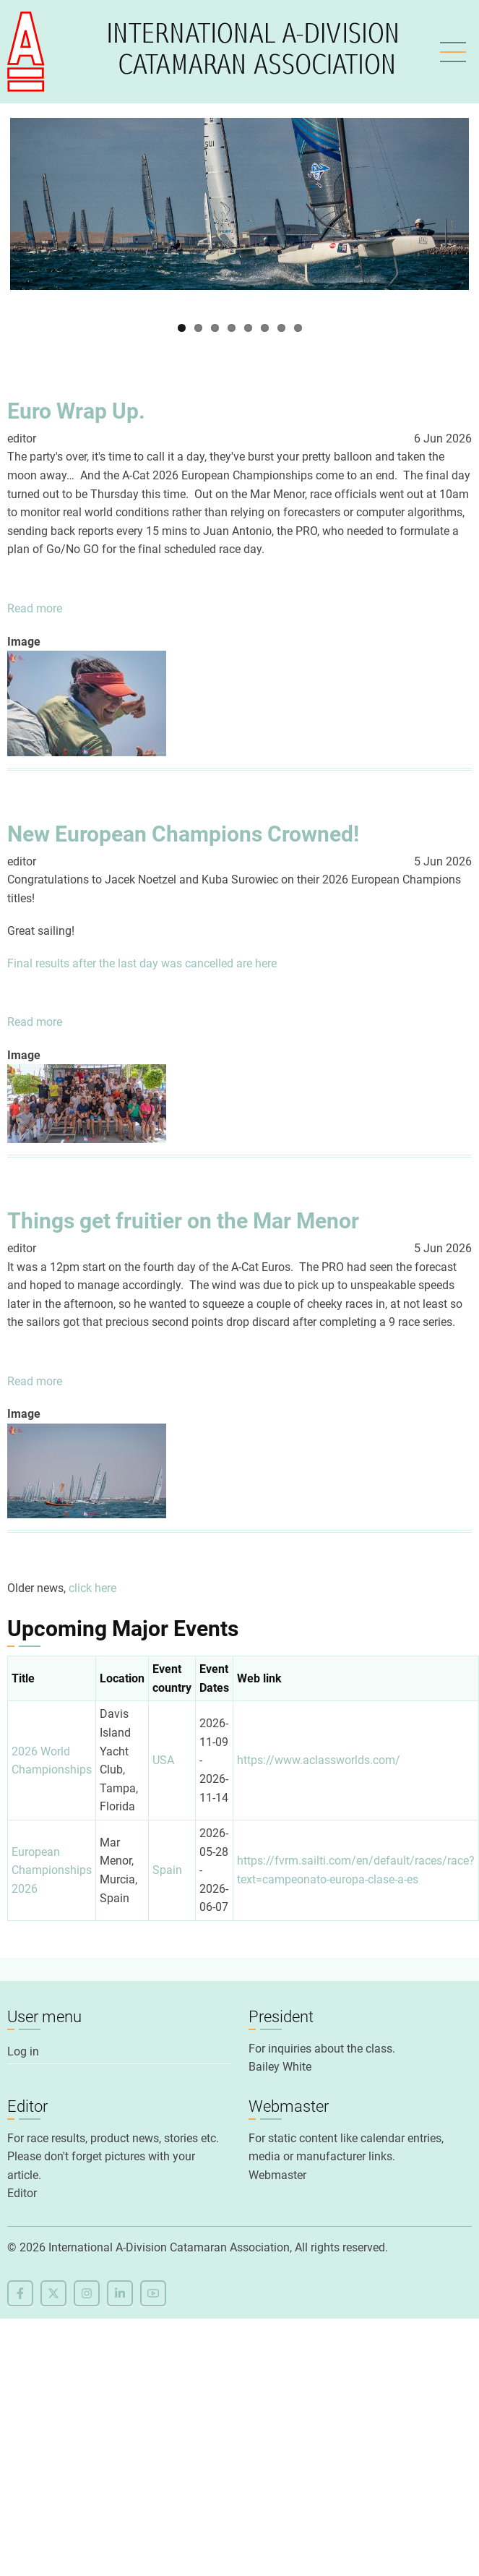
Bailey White (280, 2067)
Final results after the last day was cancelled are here (142, 963)
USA (163, 1760)
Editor (22, 2193)
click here (92, 1588)
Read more (34, 608)
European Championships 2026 (52, 1870)
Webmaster (277, 2175)
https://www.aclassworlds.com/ (318, 1760)
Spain (167, 1870)
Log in (23, 2051)
